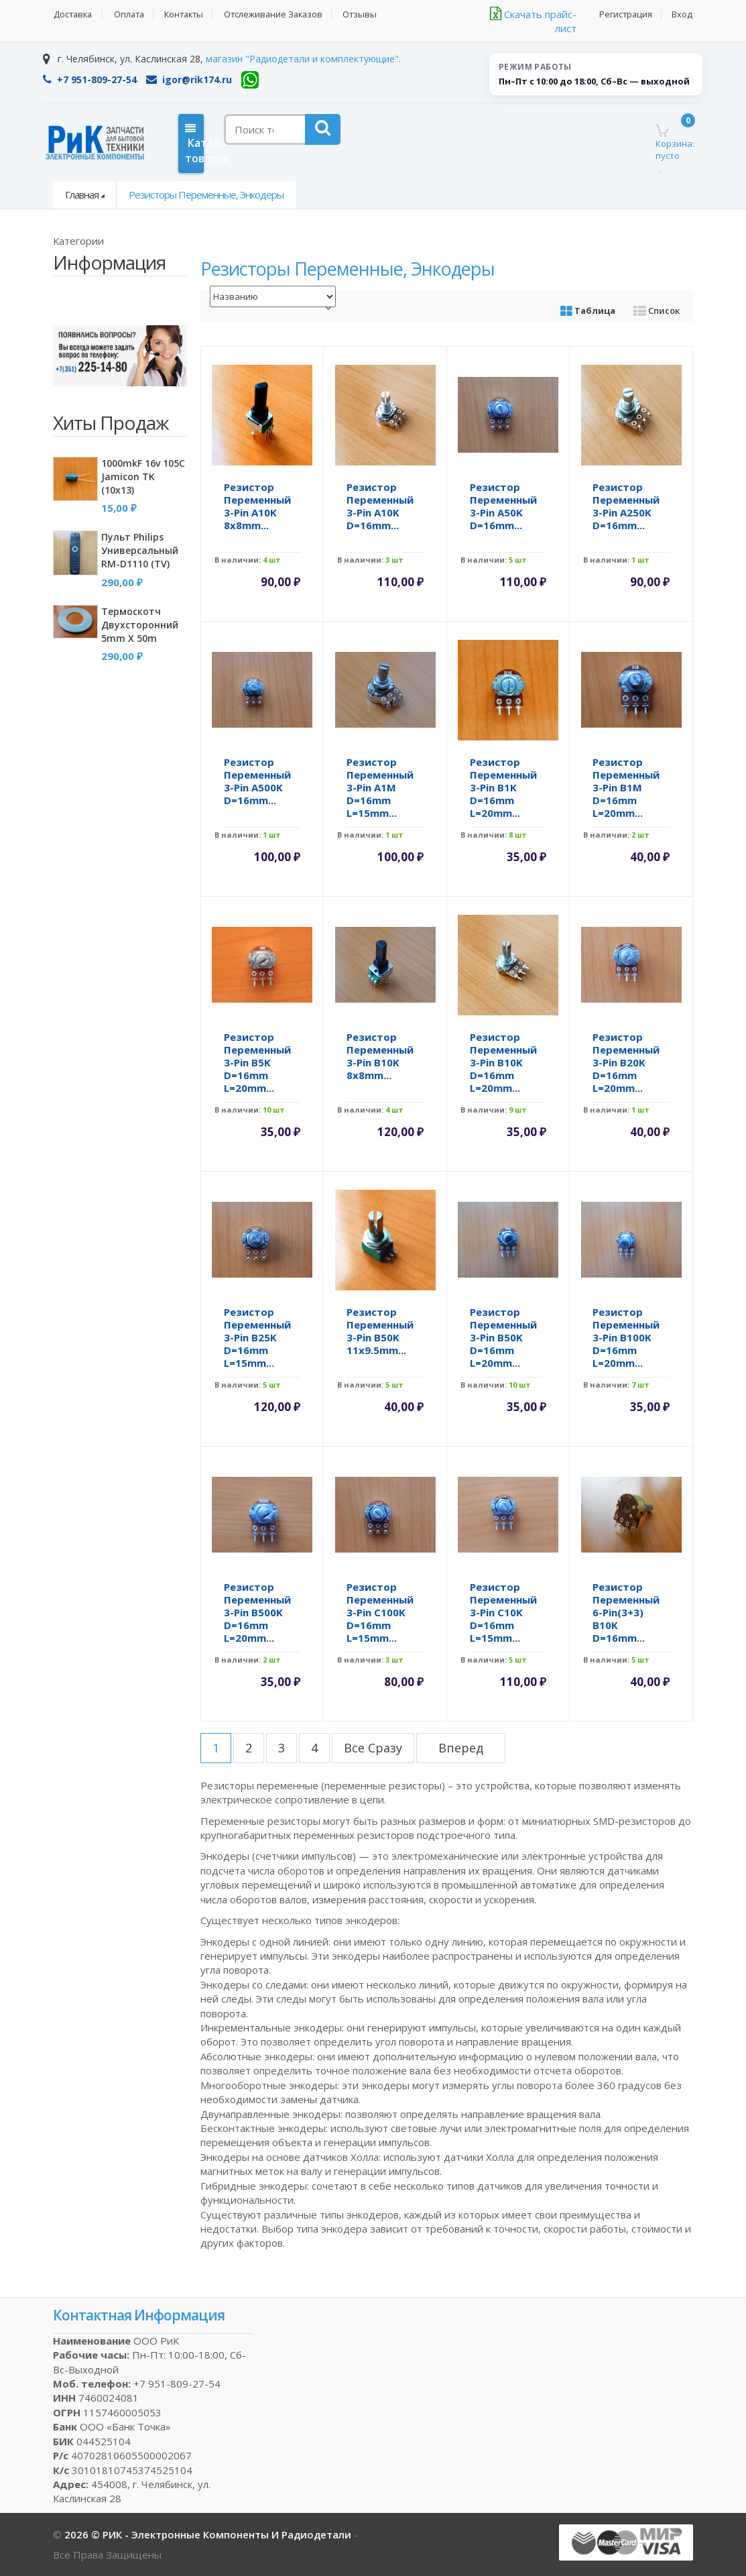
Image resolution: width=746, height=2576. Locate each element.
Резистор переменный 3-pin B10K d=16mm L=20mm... (503, 1062)
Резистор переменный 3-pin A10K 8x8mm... (257, 506)
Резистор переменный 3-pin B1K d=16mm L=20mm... (503, 787)
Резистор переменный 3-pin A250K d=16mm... (626, 506)
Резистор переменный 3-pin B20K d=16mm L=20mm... (626, 1062)
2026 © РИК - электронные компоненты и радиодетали (209, 2534)
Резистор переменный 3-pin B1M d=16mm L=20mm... (626, 787)
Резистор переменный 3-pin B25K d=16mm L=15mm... (257, 1337)
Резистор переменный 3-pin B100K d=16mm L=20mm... (626, 1337)
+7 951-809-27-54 (90, 79)
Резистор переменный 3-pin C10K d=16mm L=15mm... (503, 1612)
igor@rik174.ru (189, 79)
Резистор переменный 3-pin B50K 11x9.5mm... (380, 1331)
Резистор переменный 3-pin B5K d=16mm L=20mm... (257, 1062)
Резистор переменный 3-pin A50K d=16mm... (503, 506)
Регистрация (625, 14)
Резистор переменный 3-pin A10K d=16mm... (380, 506)
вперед (460, 1748)
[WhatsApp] (250, 80)
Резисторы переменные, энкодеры (206, 194)
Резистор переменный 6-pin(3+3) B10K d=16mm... (626, 1612)
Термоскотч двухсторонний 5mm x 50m (139, 625)
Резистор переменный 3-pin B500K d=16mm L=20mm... (257, 1612)
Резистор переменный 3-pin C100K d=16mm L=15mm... (380, 1612)
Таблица (587, 310)
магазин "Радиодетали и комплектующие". (303, 58)
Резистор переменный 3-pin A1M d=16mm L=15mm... (380, 787)
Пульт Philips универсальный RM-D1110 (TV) (139, 550)
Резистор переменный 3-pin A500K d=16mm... (257, 781)
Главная (82, 194)
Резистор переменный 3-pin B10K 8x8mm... (380, 1056)
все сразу (373, 1748)
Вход (682, 14)
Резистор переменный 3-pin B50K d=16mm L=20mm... (503, 1337)
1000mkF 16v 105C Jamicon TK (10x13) (143, 476)
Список (656, 310)
